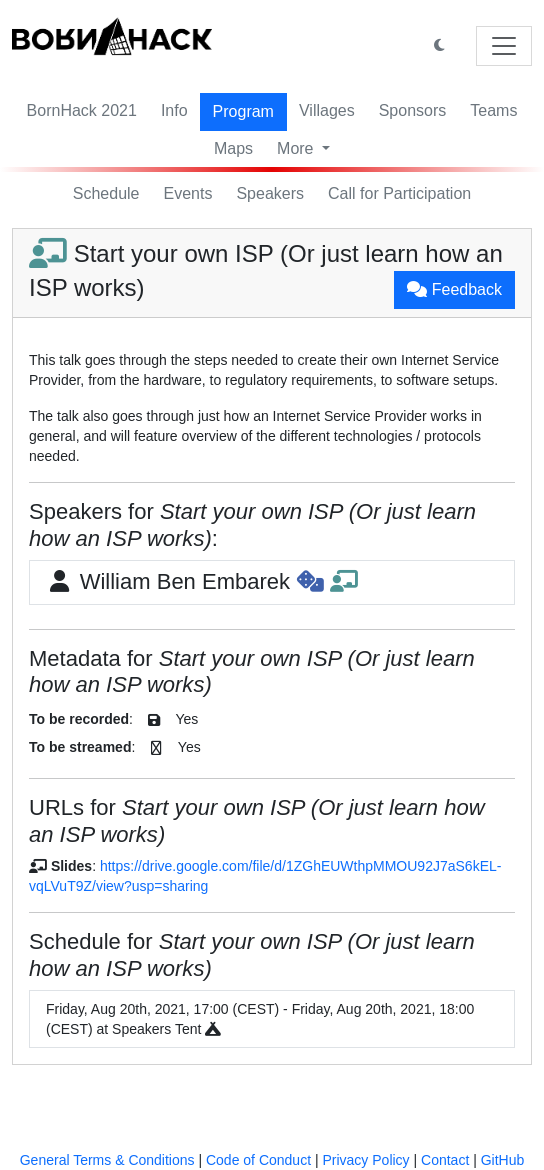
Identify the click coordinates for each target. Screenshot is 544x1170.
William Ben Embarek (201, 581)
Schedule (106, 193)
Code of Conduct (258, 1160)
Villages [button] (327, 110)
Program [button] (243, 111)
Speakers (270, 193)
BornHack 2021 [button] (82, 110)
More (297, 148)
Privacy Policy (365, 1160)
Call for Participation (399, 193)
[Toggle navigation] (504, 46)
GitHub (503, 1160)
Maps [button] (233, 148)
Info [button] (174, 110)
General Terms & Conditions (107, 1160)
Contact (445, 1160)
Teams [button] (493, 110)
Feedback (454, 289)
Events (188, 193)
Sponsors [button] (413, 110)
